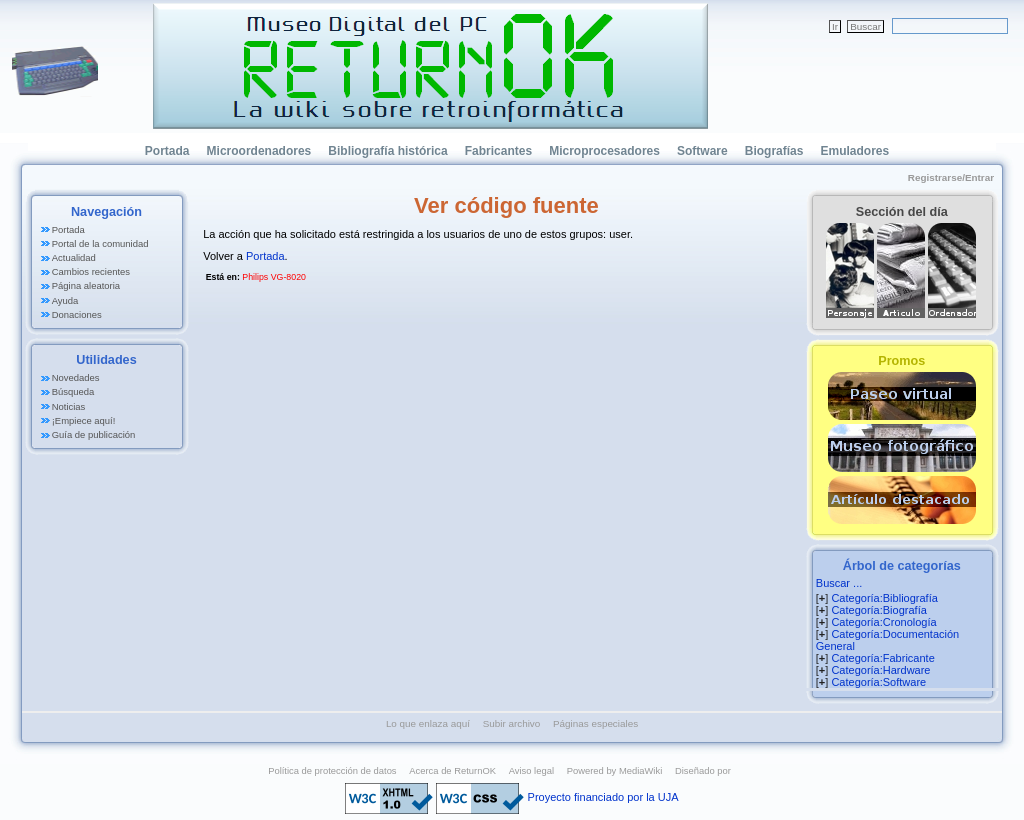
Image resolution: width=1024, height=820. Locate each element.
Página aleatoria (86, 285)
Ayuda (65, 300)
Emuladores (854, 151)
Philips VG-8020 (274, 277)
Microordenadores (259, 151)
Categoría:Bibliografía (884, 598)
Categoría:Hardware (880, 670)
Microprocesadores (604, 151)
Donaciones (77, 314)
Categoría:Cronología (883, 622)
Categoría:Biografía (878, 610)
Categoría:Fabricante (882, 658)
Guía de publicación (94, 434)
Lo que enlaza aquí (428, 723)
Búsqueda (73, 391)
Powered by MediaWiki (615, 770)
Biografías (774, 151)
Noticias (69, 406)
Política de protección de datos (332, 770)
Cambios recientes (91, 271)
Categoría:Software (878, 682)
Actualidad (74, 257)
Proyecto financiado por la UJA (603, 797)
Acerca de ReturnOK (452, 770)
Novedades (76, 377)
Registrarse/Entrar (951, 177)
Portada (167, 151)
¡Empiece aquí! (84, 420)
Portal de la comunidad (100, 243)
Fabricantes (498, 151)
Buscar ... (839, 583)
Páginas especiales (595, 723)
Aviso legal (531, 770)
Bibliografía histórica (387, 151)
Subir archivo (512, 723)
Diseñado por (703, 770)
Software (702, 151)
